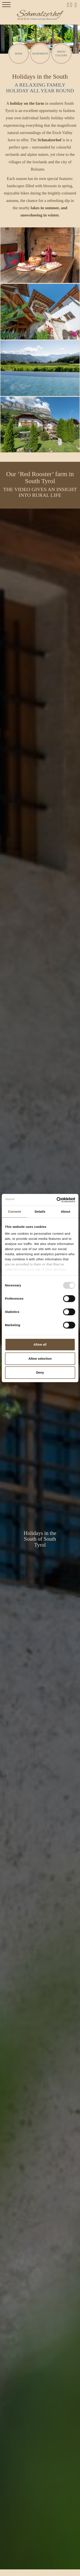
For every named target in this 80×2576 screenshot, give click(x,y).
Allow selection (40, 1358)
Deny (40, 1372)
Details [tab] (40, 1211)
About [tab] (65, 1211)
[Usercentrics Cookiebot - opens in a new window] (57, 1200)
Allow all (40, 1344)
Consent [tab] (14, 1211)
